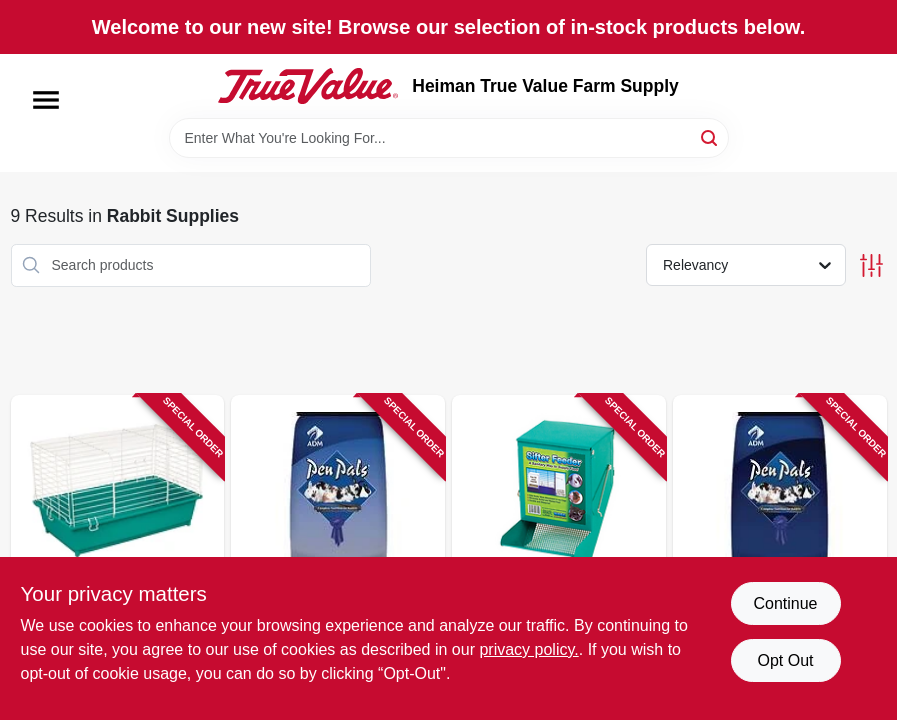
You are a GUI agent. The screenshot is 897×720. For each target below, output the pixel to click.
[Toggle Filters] (871, 265)
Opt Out (785, 660)
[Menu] (46, 100)
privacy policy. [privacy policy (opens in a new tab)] (528, 649)
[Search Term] (449, 138)
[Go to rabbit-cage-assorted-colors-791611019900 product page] (118, 547)
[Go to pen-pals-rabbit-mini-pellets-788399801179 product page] (338, 547)
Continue (785, 603)
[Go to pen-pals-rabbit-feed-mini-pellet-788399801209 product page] (780, 547)
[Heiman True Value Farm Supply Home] (308, 86)
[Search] (710, 136)
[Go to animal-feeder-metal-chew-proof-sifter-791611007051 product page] (559, 547)
